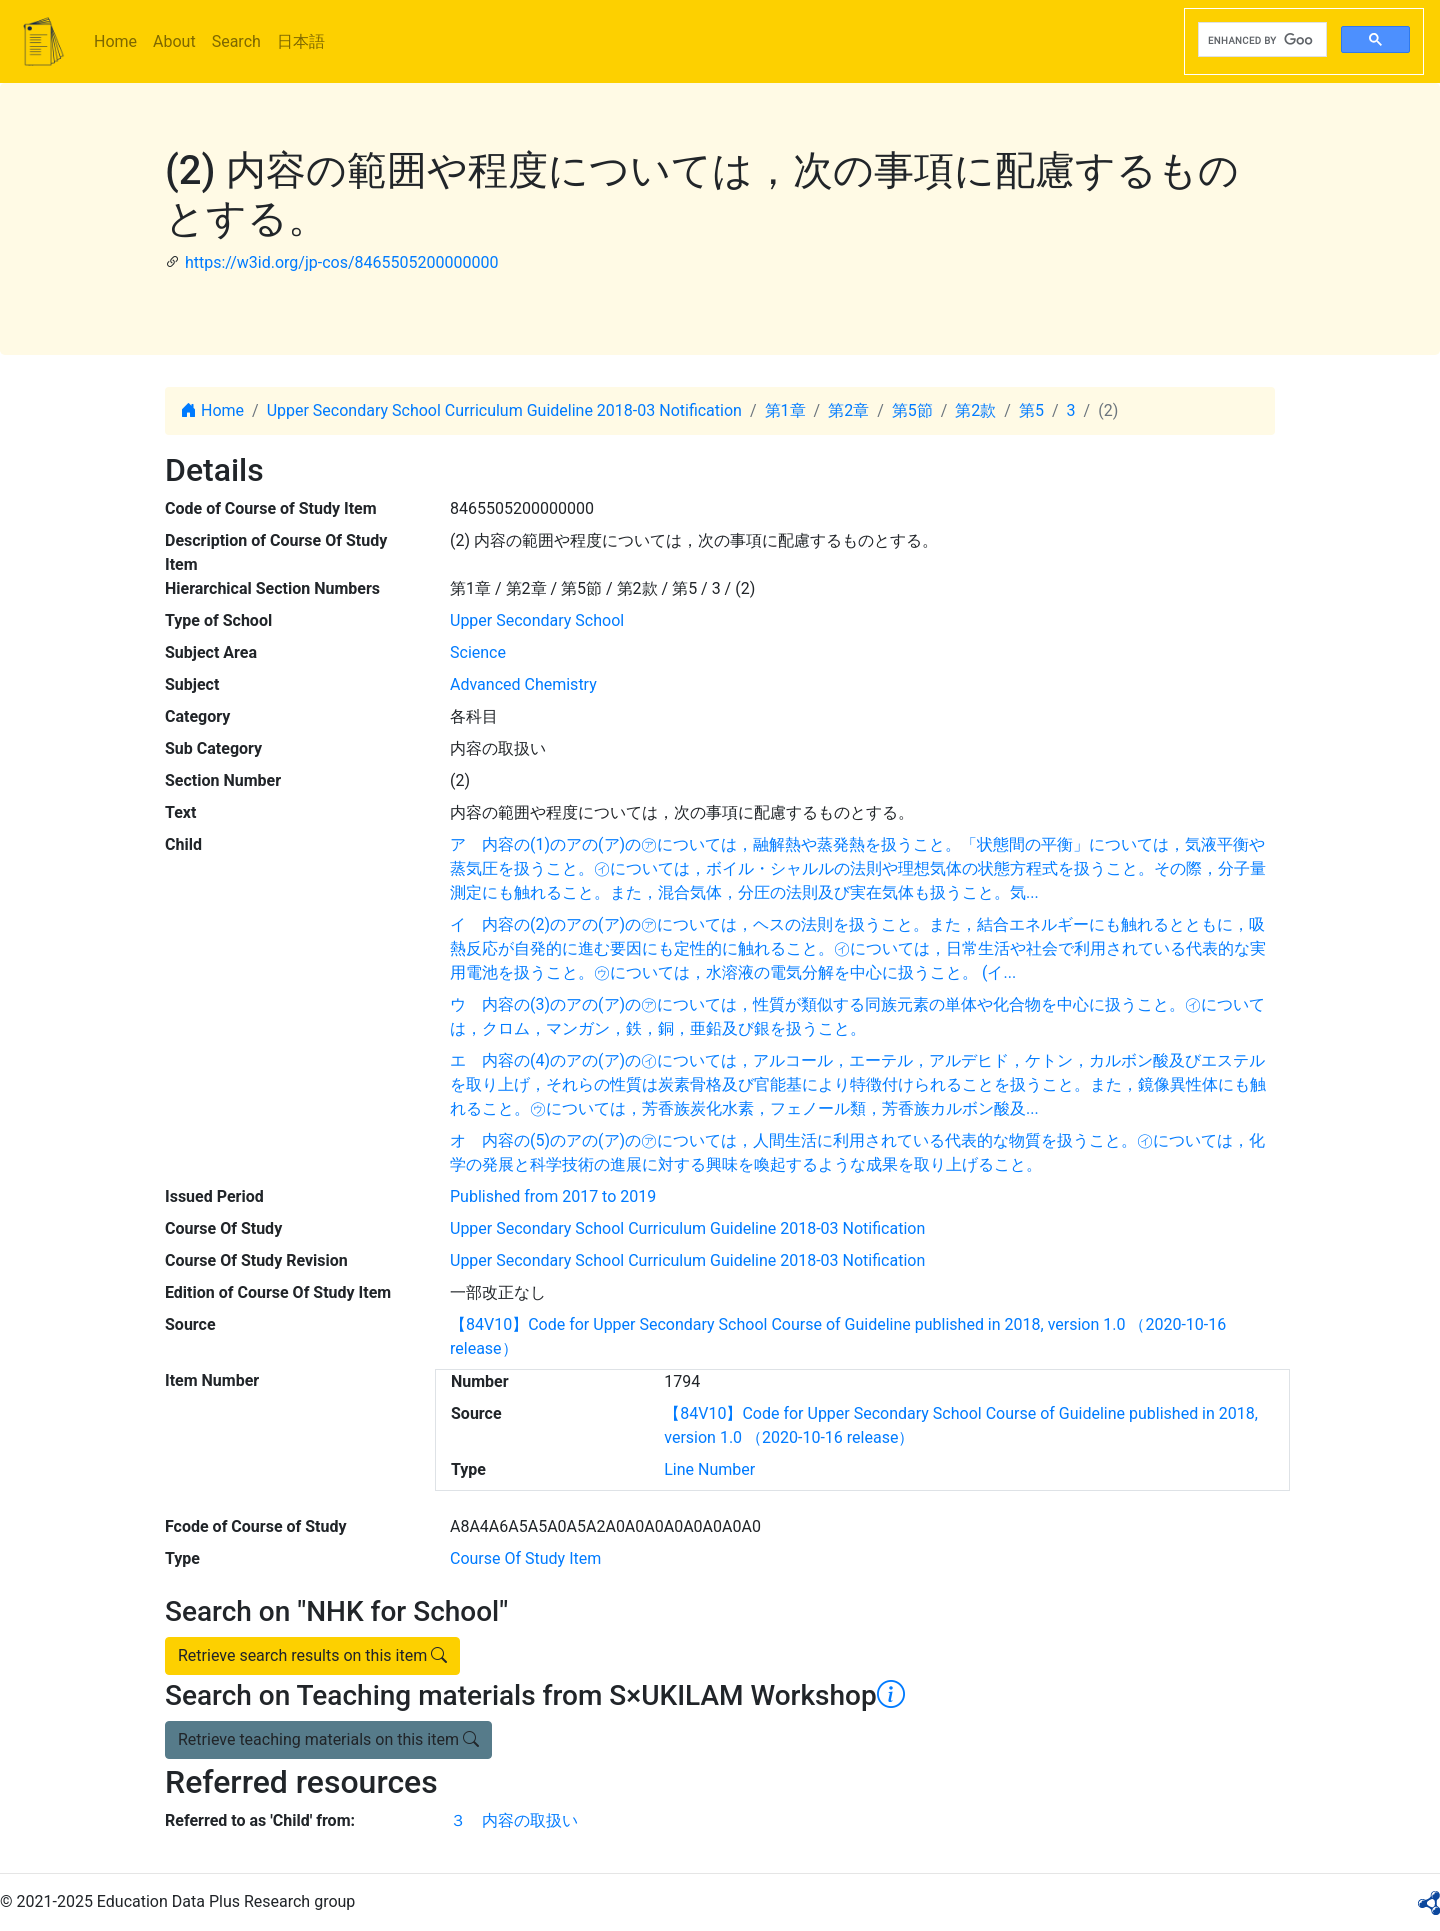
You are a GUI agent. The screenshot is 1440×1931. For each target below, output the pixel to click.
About (174, 41)
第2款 (975, 410)
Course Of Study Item (525, 1558)
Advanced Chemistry (523, 684)
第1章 (785, 410)
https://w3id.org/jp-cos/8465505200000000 (341, 262)
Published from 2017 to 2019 (553, 1196)
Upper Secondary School (537, 620)
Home (115, 41)
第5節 (912, 410)
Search (236, 41)
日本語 (301, 41)
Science (478, 652)
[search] (1260, 40)
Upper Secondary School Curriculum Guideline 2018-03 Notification (504, 410)
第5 (1031, 410)
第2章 (848, 410)
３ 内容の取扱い (514, 1820)
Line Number (709, 1469)
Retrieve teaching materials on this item (328, 1739)
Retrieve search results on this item (312, 1655)
